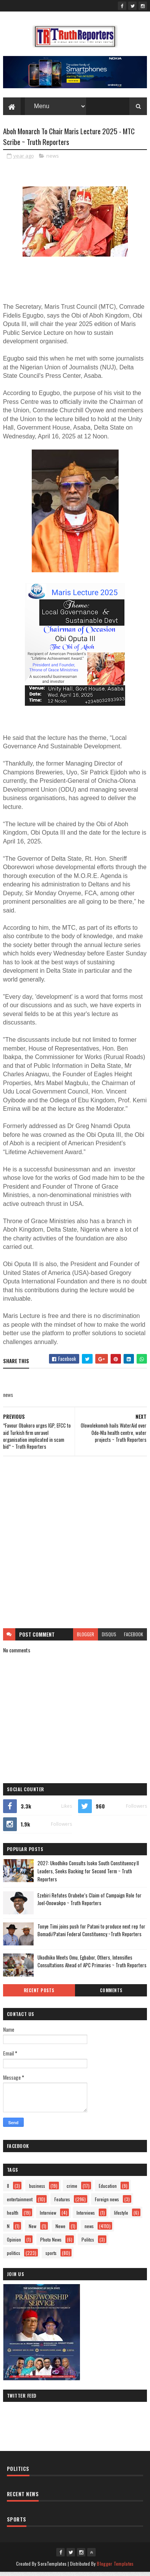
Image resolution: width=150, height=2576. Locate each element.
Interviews (86, 2216)
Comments (111, 1994)
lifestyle (121, 2216)
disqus (109, 1637)
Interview (48, 2216)
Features (62, 2203)
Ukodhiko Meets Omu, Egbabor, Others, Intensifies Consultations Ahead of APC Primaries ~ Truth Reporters (92, 1965)
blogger (85, 1637)
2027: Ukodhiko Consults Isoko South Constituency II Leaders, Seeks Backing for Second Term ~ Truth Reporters (88, 1875)
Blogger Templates (115, 2567)
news (52, 159)
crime (72, 2189)
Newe (60, 2230)
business (37, 2189)
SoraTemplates (52, 2567)
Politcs (88, 2243)
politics (13, 2256)
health (12, 2216)
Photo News (51, 2243)
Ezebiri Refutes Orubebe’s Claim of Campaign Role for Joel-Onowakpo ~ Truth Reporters (90, 1903)
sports (51, 2256)
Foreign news (107, 2203)
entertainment (20, 2203)
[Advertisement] (75, 1546)
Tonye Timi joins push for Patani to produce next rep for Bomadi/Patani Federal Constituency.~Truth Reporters (91, 1934)
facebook (133, 1637)
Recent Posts (39, 1994)
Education (108, 2189)
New (32, 2230)
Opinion (14, 2243)
